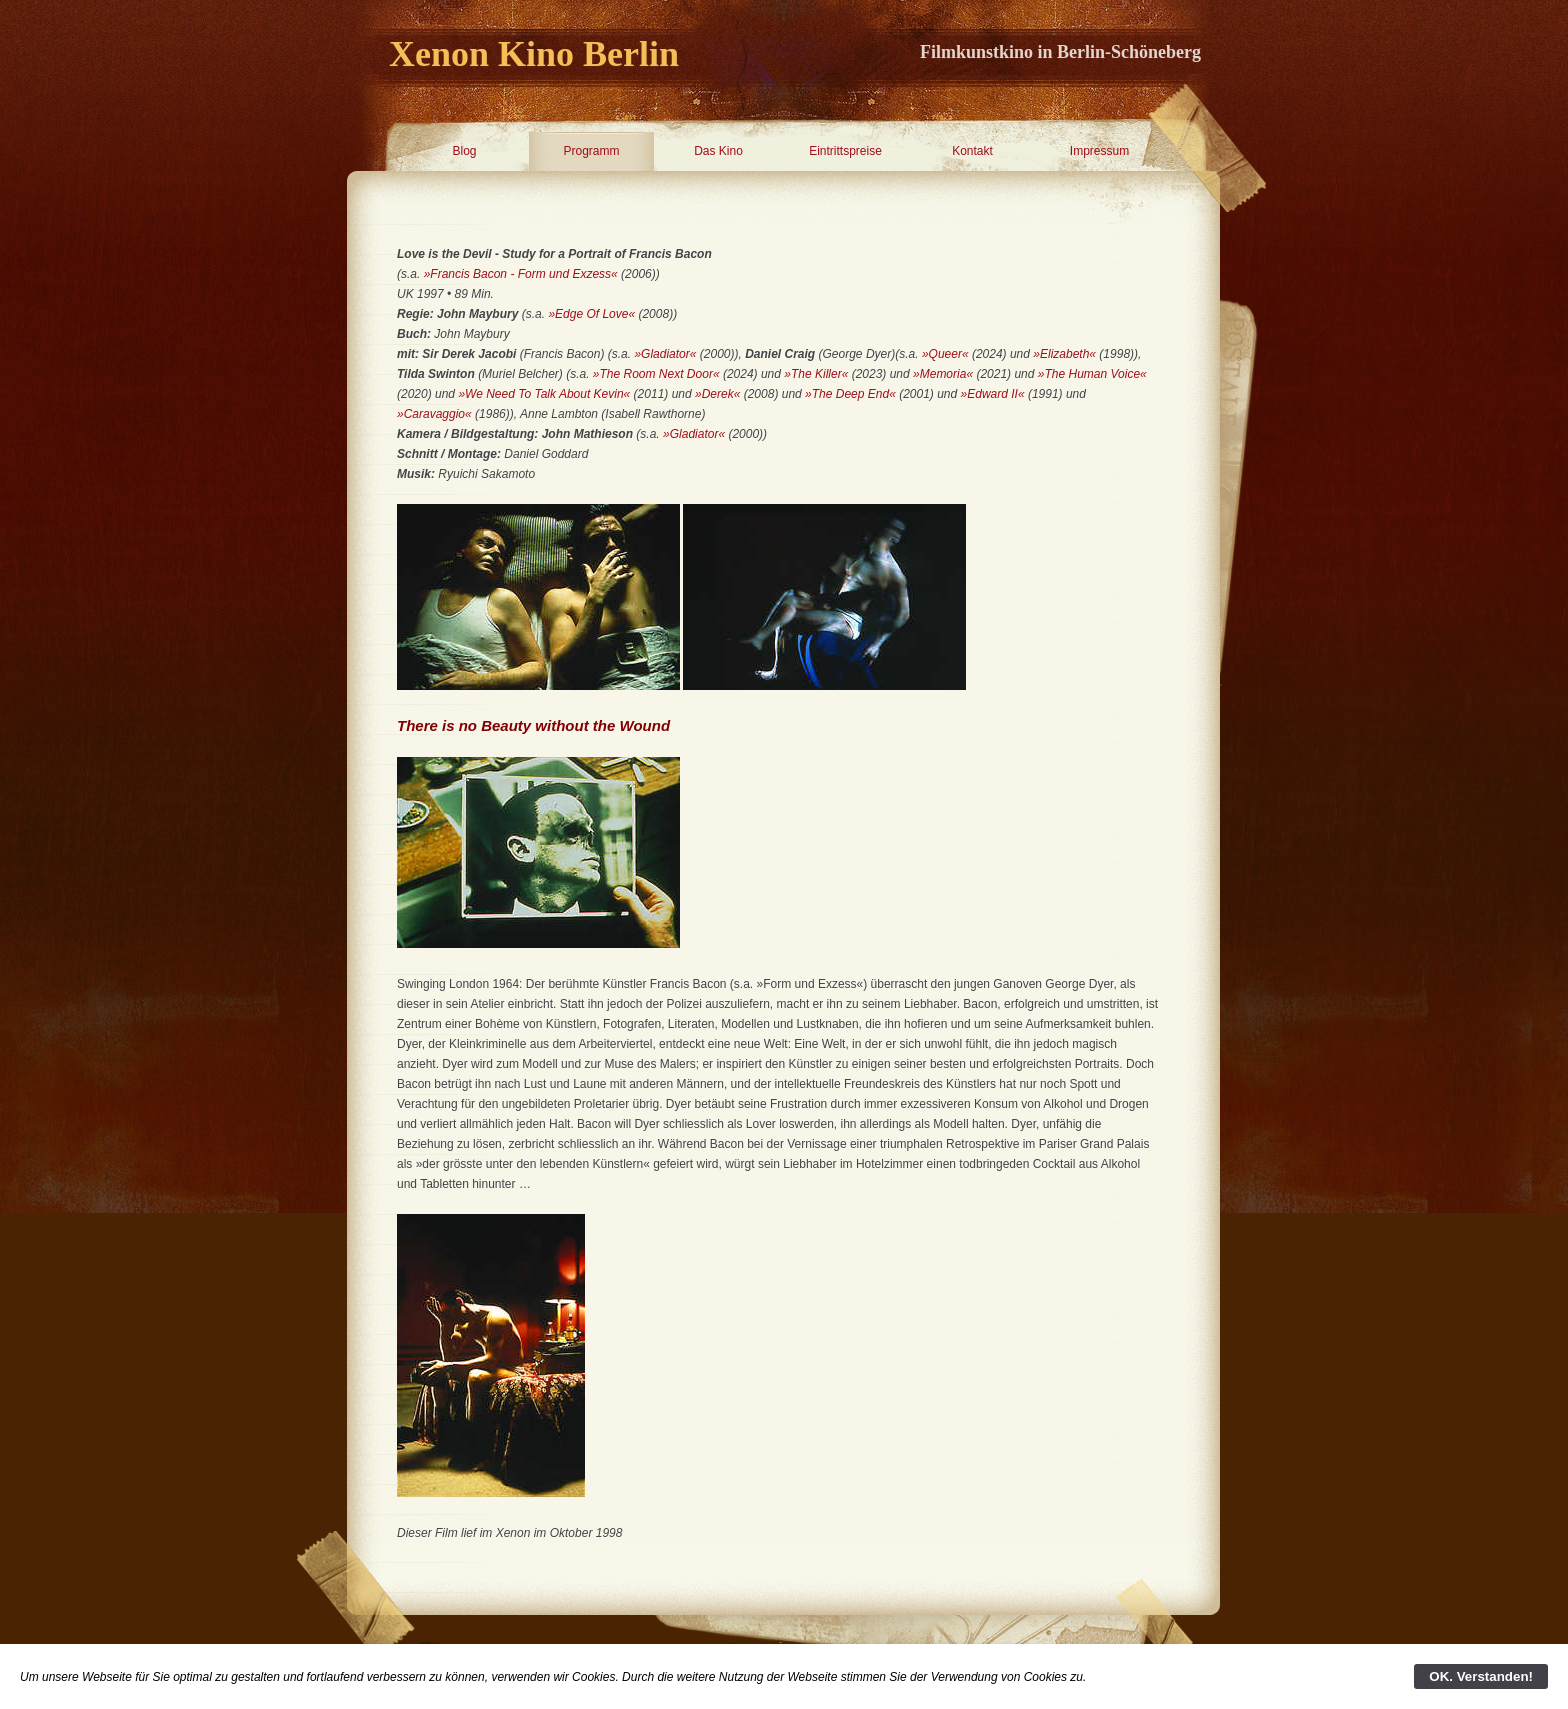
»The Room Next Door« (656, 374)
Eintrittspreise (845, 151)
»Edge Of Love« (591, 314)
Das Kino (718, 151)
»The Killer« (816, 374)
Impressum (1099, 151)
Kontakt (972, 151)
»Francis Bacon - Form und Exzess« (521, 274)
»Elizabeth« (1064, 354)
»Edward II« (993, 394)
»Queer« (945, 354)
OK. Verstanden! (1481, 1676)
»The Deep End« (850, 394)
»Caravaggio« (434, 414)
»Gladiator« (665, 354)
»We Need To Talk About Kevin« (544, 394)
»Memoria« (943, 374)
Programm (591, 151)
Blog (464, 151)
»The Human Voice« (1092, 374)
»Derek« (717, 394)
